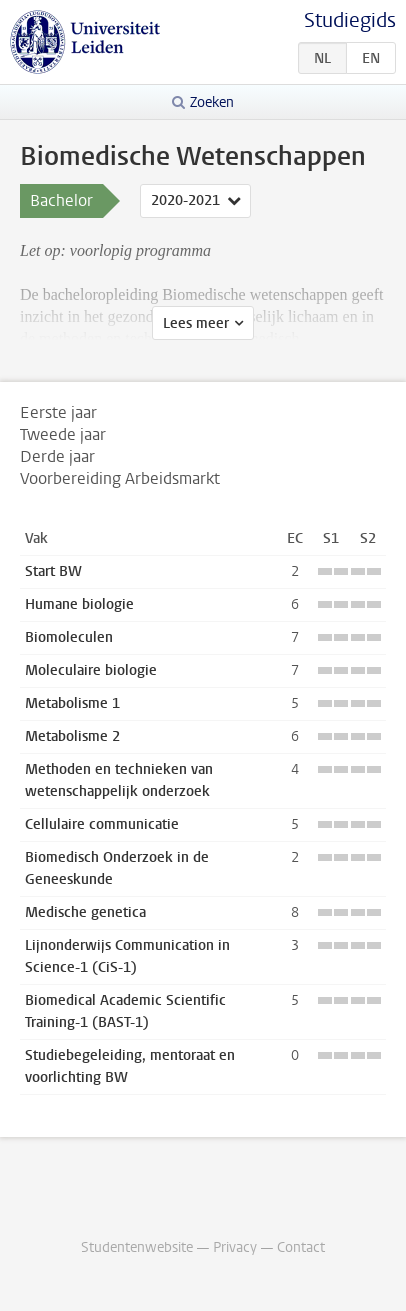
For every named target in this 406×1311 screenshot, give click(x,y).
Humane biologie (79, 604)
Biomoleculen (69, 637)
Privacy (235, 1247)
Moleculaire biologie (91, 670)
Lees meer (196, 323)
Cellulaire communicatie (102, 824)
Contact (301, 1247)
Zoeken (212, 102)
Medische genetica (85, 912)
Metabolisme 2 (72, 736)
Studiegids (350, 20)
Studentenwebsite (137, 1247)
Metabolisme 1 (72, 703)
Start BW (53, 571)
